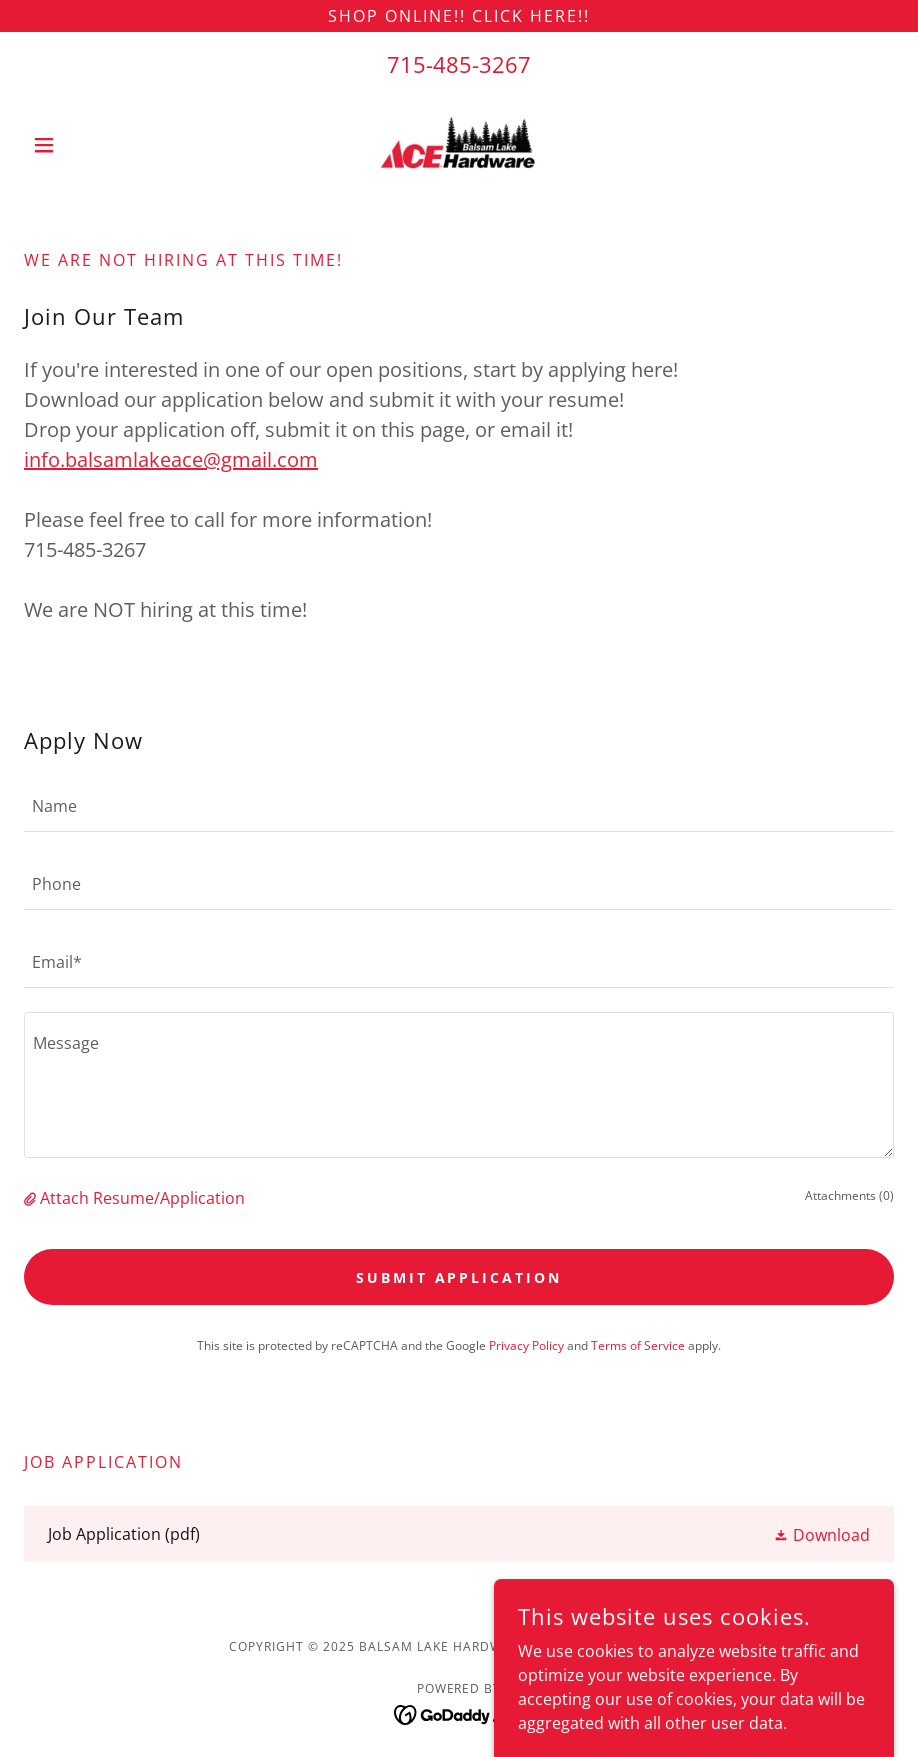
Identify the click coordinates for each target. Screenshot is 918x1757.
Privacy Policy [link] (526, 1345)
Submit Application (459, 1277)
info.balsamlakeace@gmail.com (171, 459)
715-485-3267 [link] (459, 64)
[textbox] (459, 805)
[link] (459, 145)
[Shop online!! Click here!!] (459, 16)
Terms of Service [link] (638, 1345)
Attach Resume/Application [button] (142, 1198)
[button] (89, 145)
